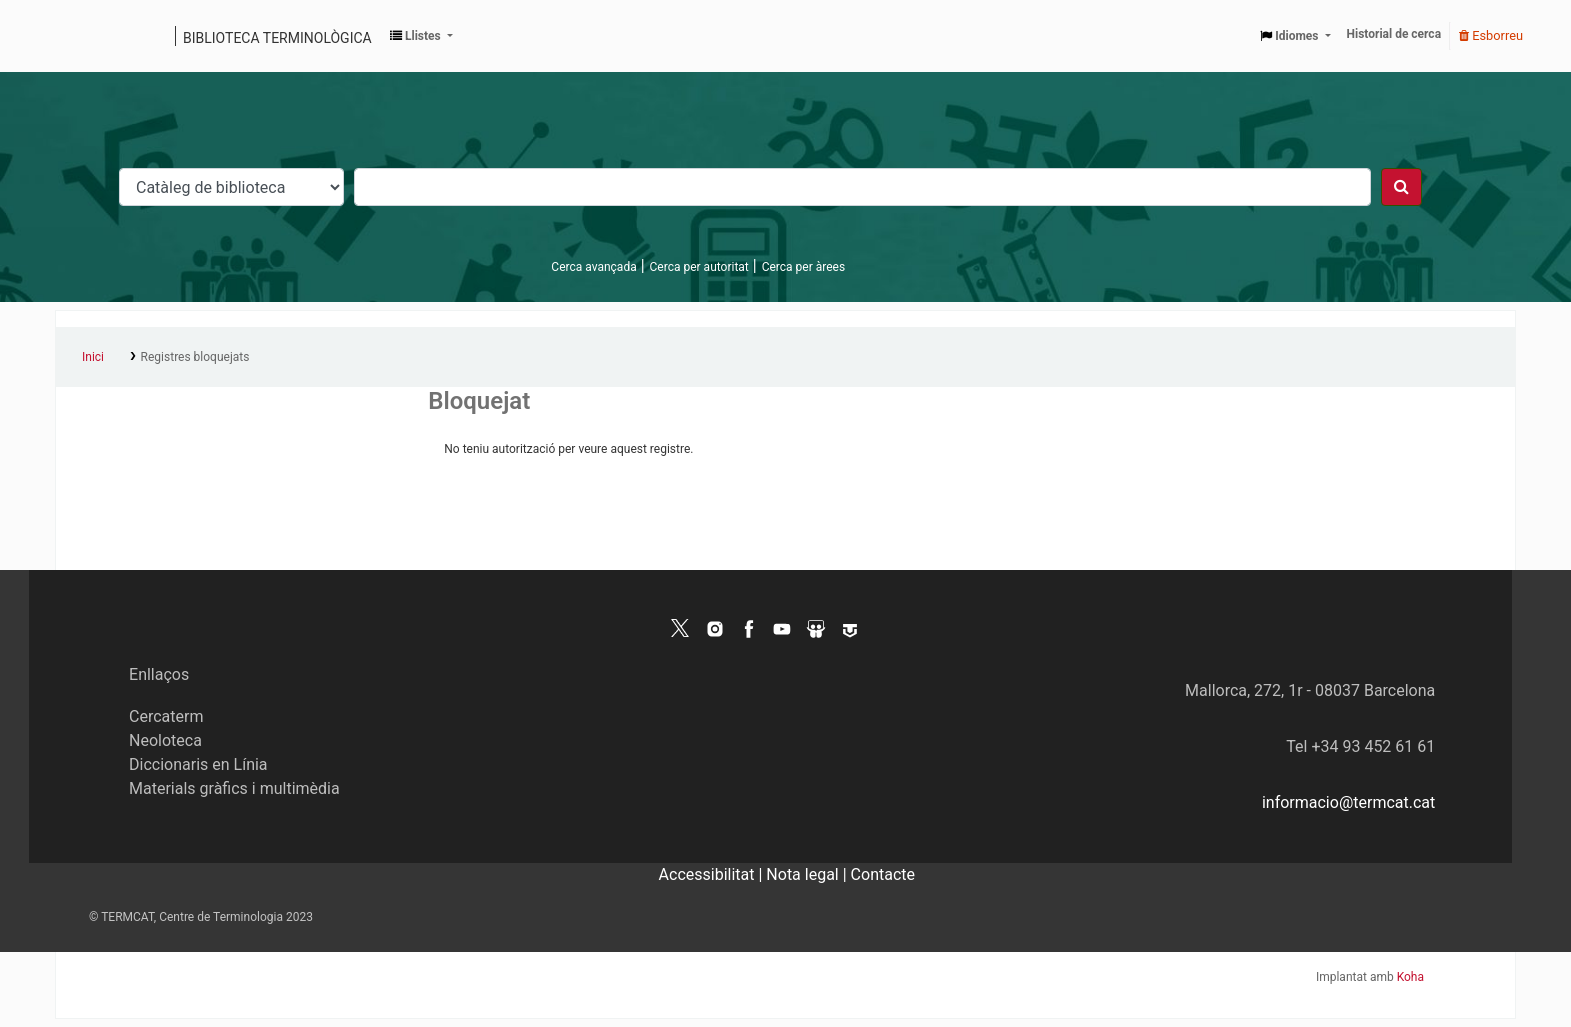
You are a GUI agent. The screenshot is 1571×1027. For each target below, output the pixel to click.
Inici (93, 357)
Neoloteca (165, 740)
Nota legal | (808, 874)
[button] (421, 36)
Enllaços (159, 674)
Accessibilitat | (713, 874)
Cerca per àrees (803, 267)
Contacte (883, 874)
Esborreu (1491, 35)
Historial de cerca (1394, 34)
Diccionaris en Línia (198, 764)
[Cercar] (1401, 187)
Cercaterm (166, 716)
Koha (1410, 977)
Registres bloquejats (195, 357)
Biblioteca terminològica (277, 38)
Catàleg (77, 36)
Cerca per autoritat (699, 267)
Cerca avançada (593, 267)
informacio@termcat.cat (1348, 802)
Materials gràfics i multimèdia (234, 788)
